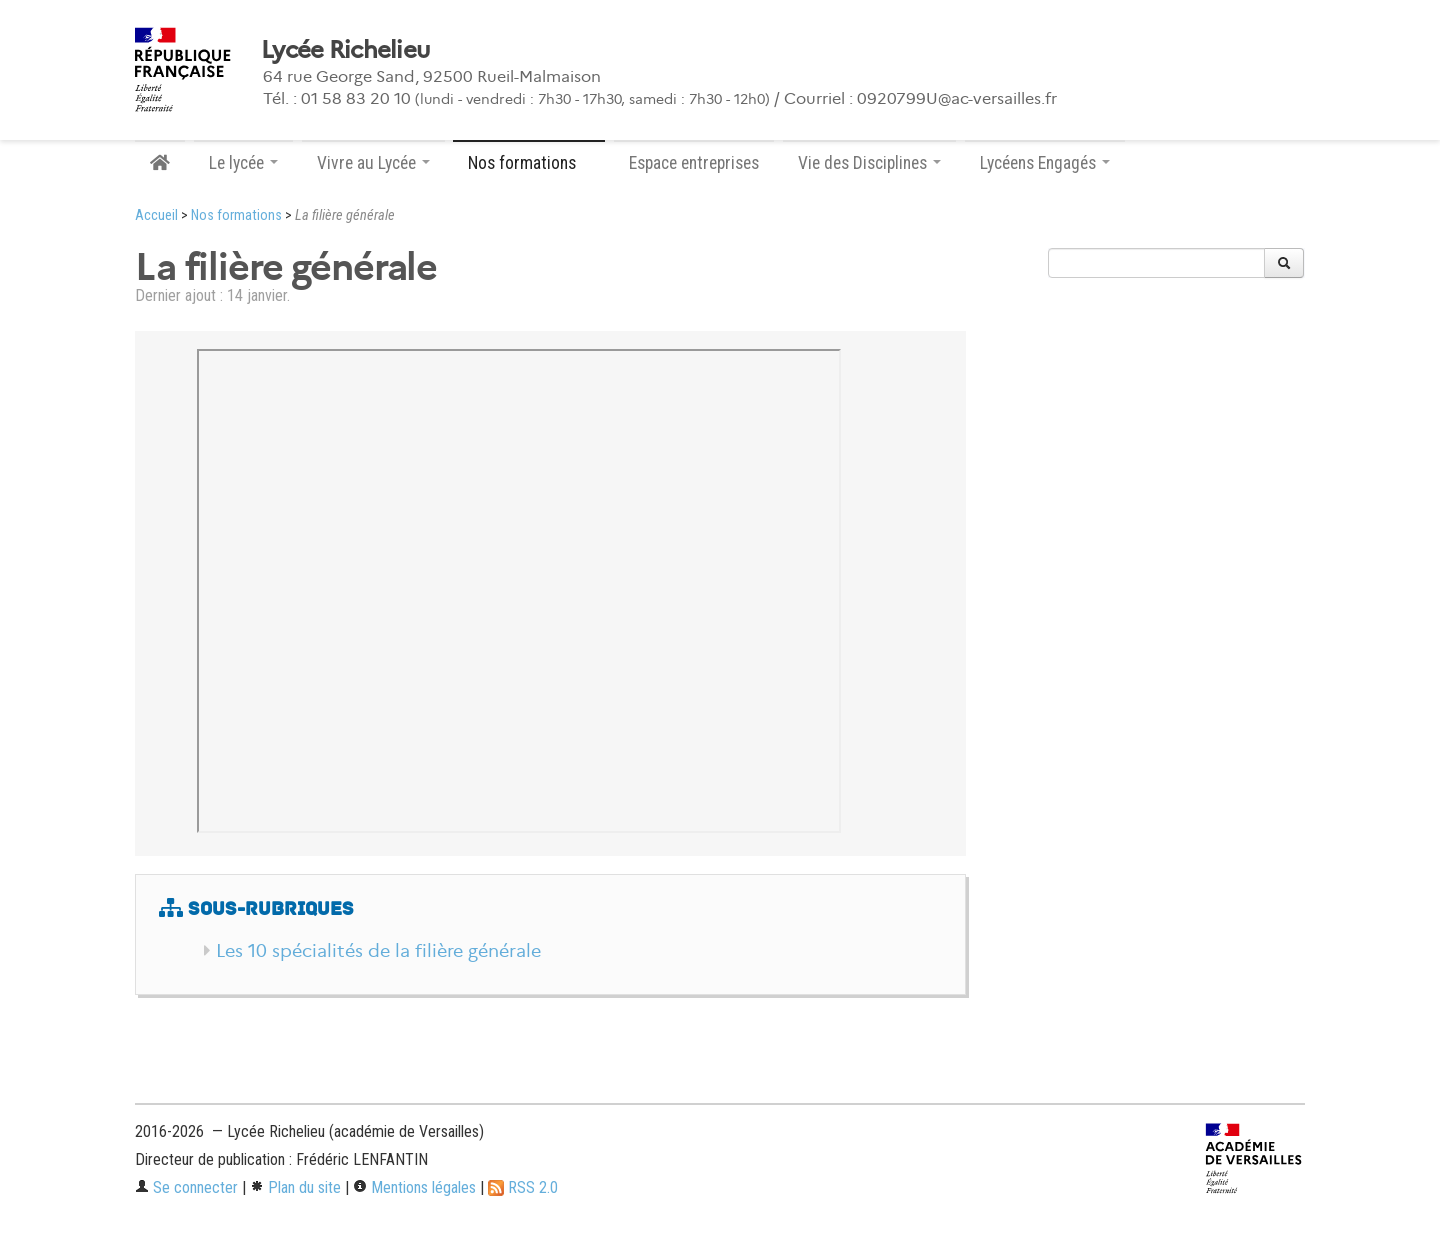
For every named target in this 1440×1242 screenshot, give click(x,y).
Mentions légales (414, 1187)
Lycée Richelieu (345, 50)
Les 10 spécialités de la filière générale (378, 951)
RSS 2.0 (523, 1187)
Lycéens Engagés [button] (1045, 163)
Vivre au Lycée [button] (373, 163)
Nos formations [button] (529, 163)
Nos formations (236, 215)
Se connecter (186, 1187)
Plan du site (295, 1187)
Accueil (156, 215)
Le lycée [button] (243, 163)
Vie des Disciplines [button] (869, 163)
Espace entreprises (694, 163)
